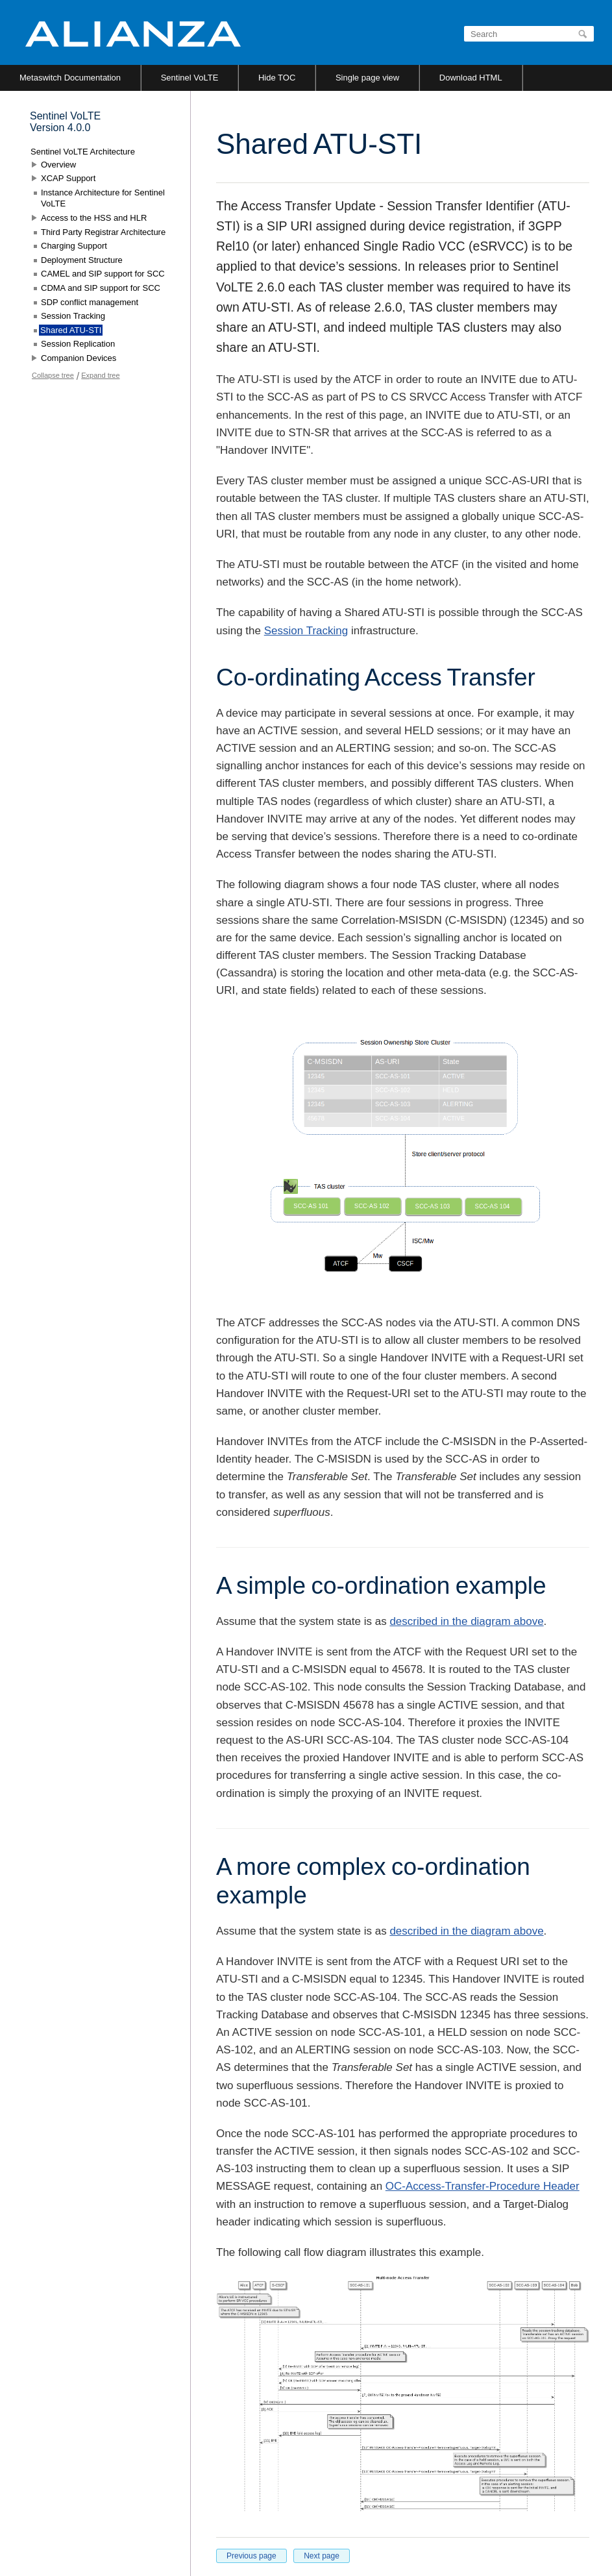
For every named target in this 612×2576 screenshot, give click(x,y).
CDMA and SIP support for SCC (100, 288)
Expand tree (100, 375)
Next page (321, 2555)
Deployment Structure (82, 260)
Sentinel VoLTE (190, 77)
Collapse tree (53, 375)
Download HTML (470, 77)
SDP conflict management (89, 302)
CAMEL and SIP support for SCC (103, 274)
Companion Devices (78, 358)
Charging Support (74, 246)
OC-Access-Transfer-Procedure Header (483, 2186)
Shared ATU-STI (70, 330)
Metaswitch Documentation (70, 77)
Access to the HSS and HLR (94, 218)
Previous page (251, 2555)
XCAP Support (68, 178)
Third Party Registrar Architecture (103, 232)
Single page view (367, 77)
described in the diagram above (466, 1621)
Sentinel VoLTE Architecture (83, 151)
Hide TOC (276, 77)
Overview (58, 164)
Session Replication (78, 344)
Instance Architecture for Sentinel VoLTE (103, 198)
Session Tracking (306, 631)
